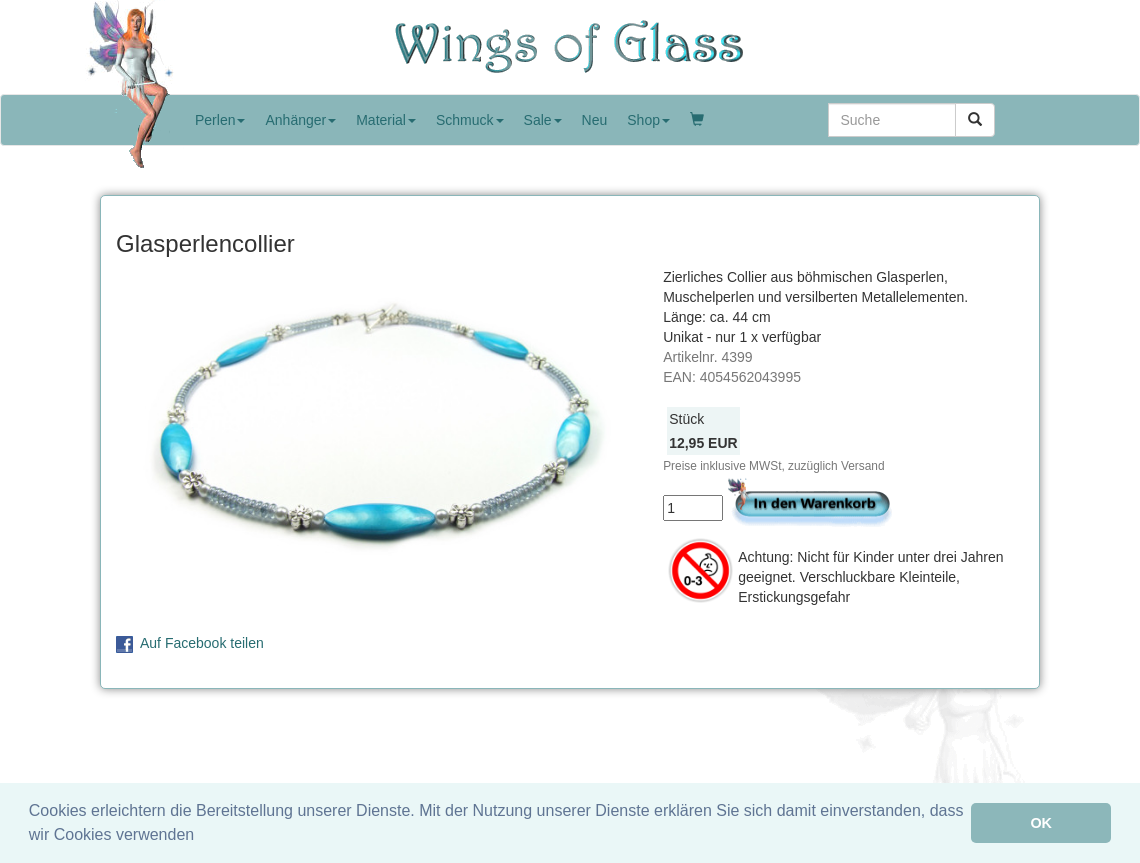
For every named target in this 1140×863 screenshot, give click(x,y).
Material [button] (386, 120)
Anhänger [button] (300, 120)
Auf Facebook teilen (202, 643)
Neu (595, 120)
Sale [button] (543, 120)
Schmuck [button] (470, 120)
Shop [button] (648, 120)
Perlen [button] (220, 120)
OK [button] (1041, 823)
